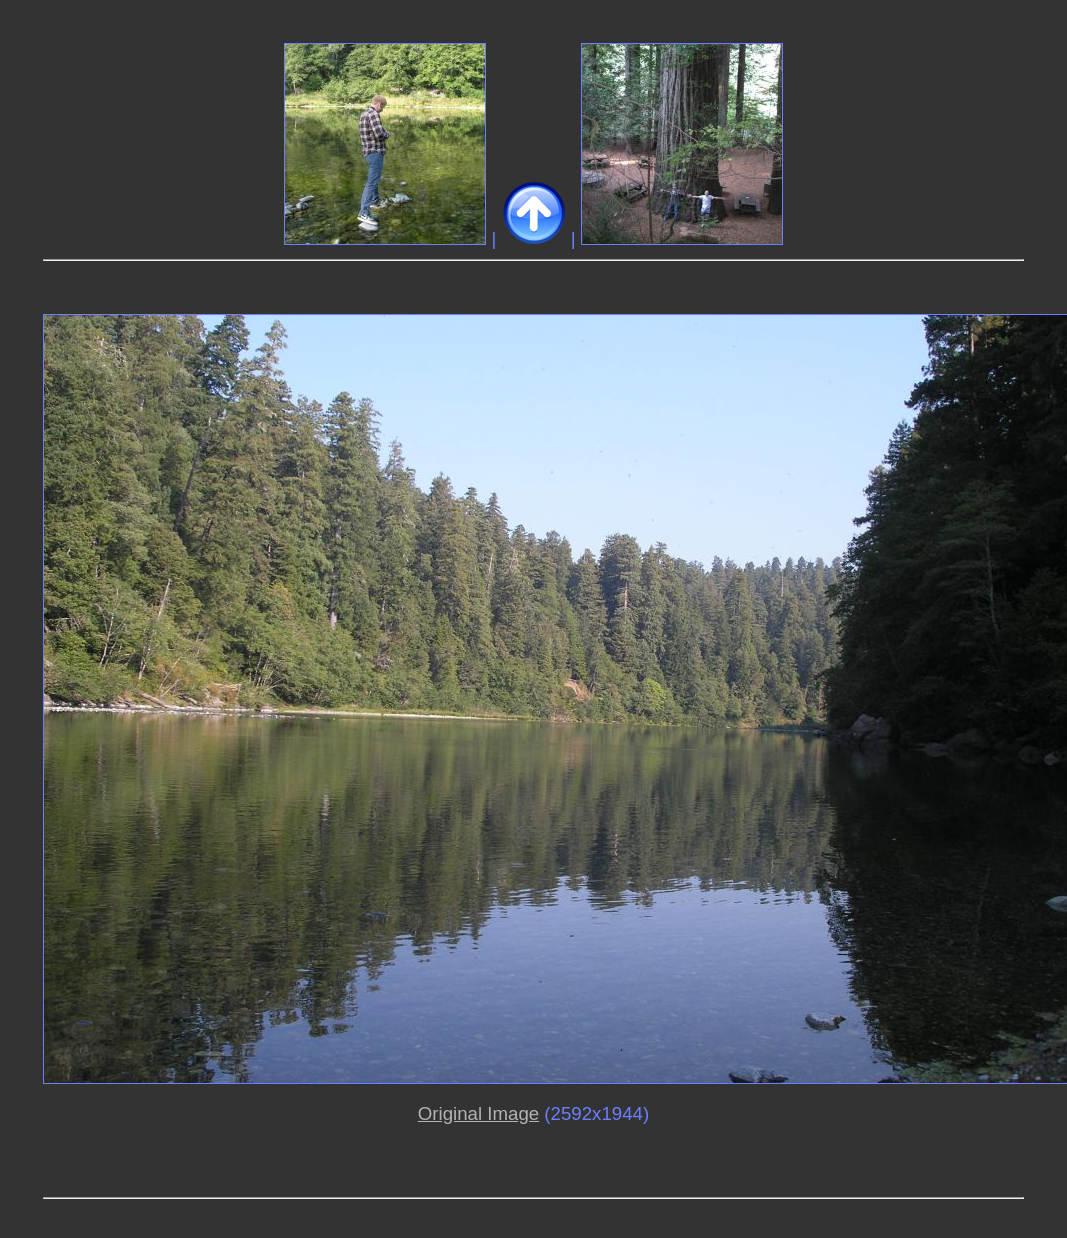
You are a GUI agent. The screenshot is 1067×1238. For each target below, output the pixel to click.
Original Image (478, 1113)
